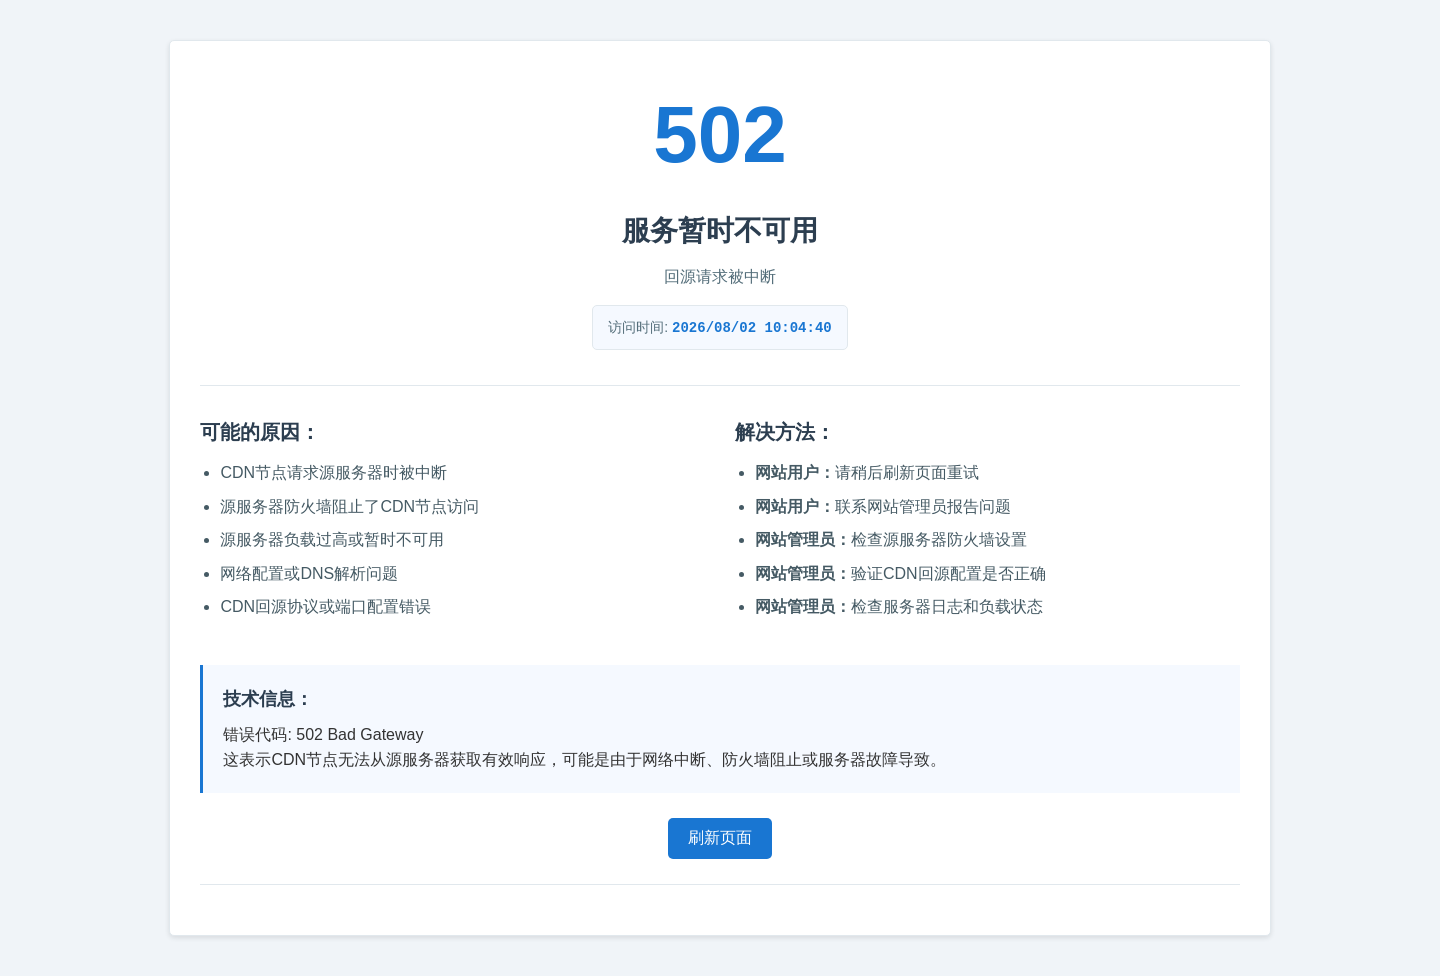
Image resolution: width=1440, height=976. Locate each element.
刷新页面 (720, 837)
